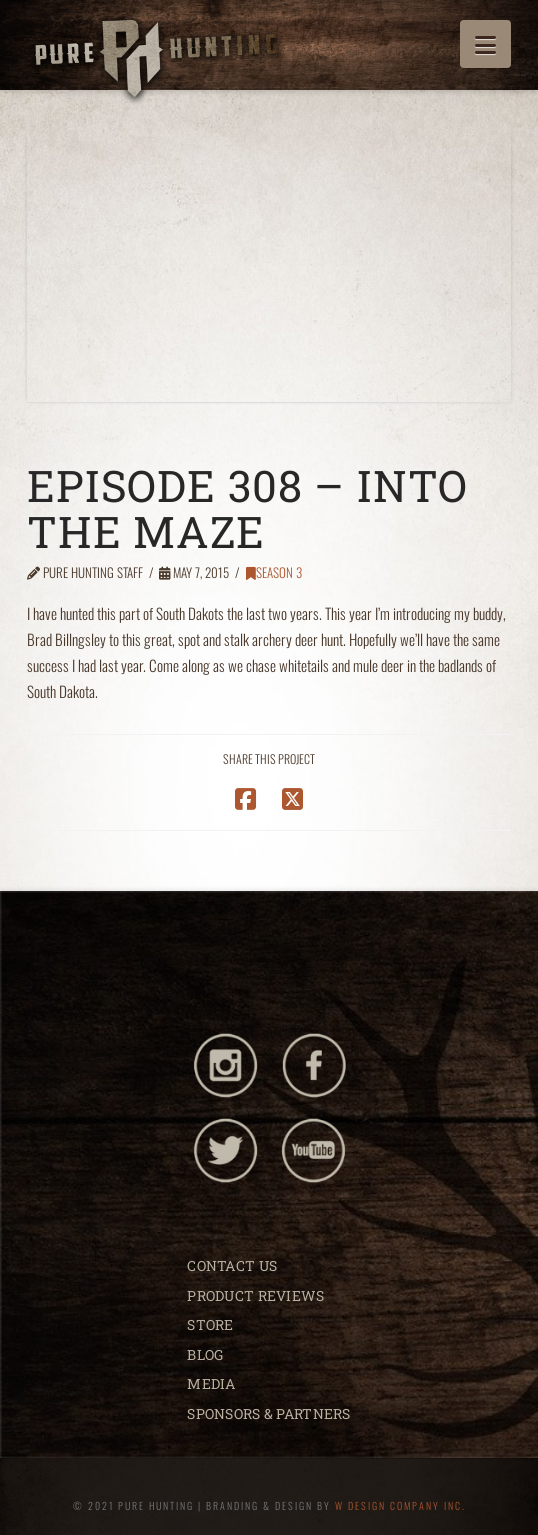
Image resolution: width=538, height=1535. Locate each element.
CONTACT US (232, 1265)
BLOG (205, 1354)
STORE (210, 1324)
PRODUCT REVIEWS (255, 1295)
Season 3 (274, 572)
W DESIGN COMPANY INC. (400, 1505)
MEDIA (211, 1383)
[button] (485, 44)
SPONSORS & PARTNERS (268, 1413)
